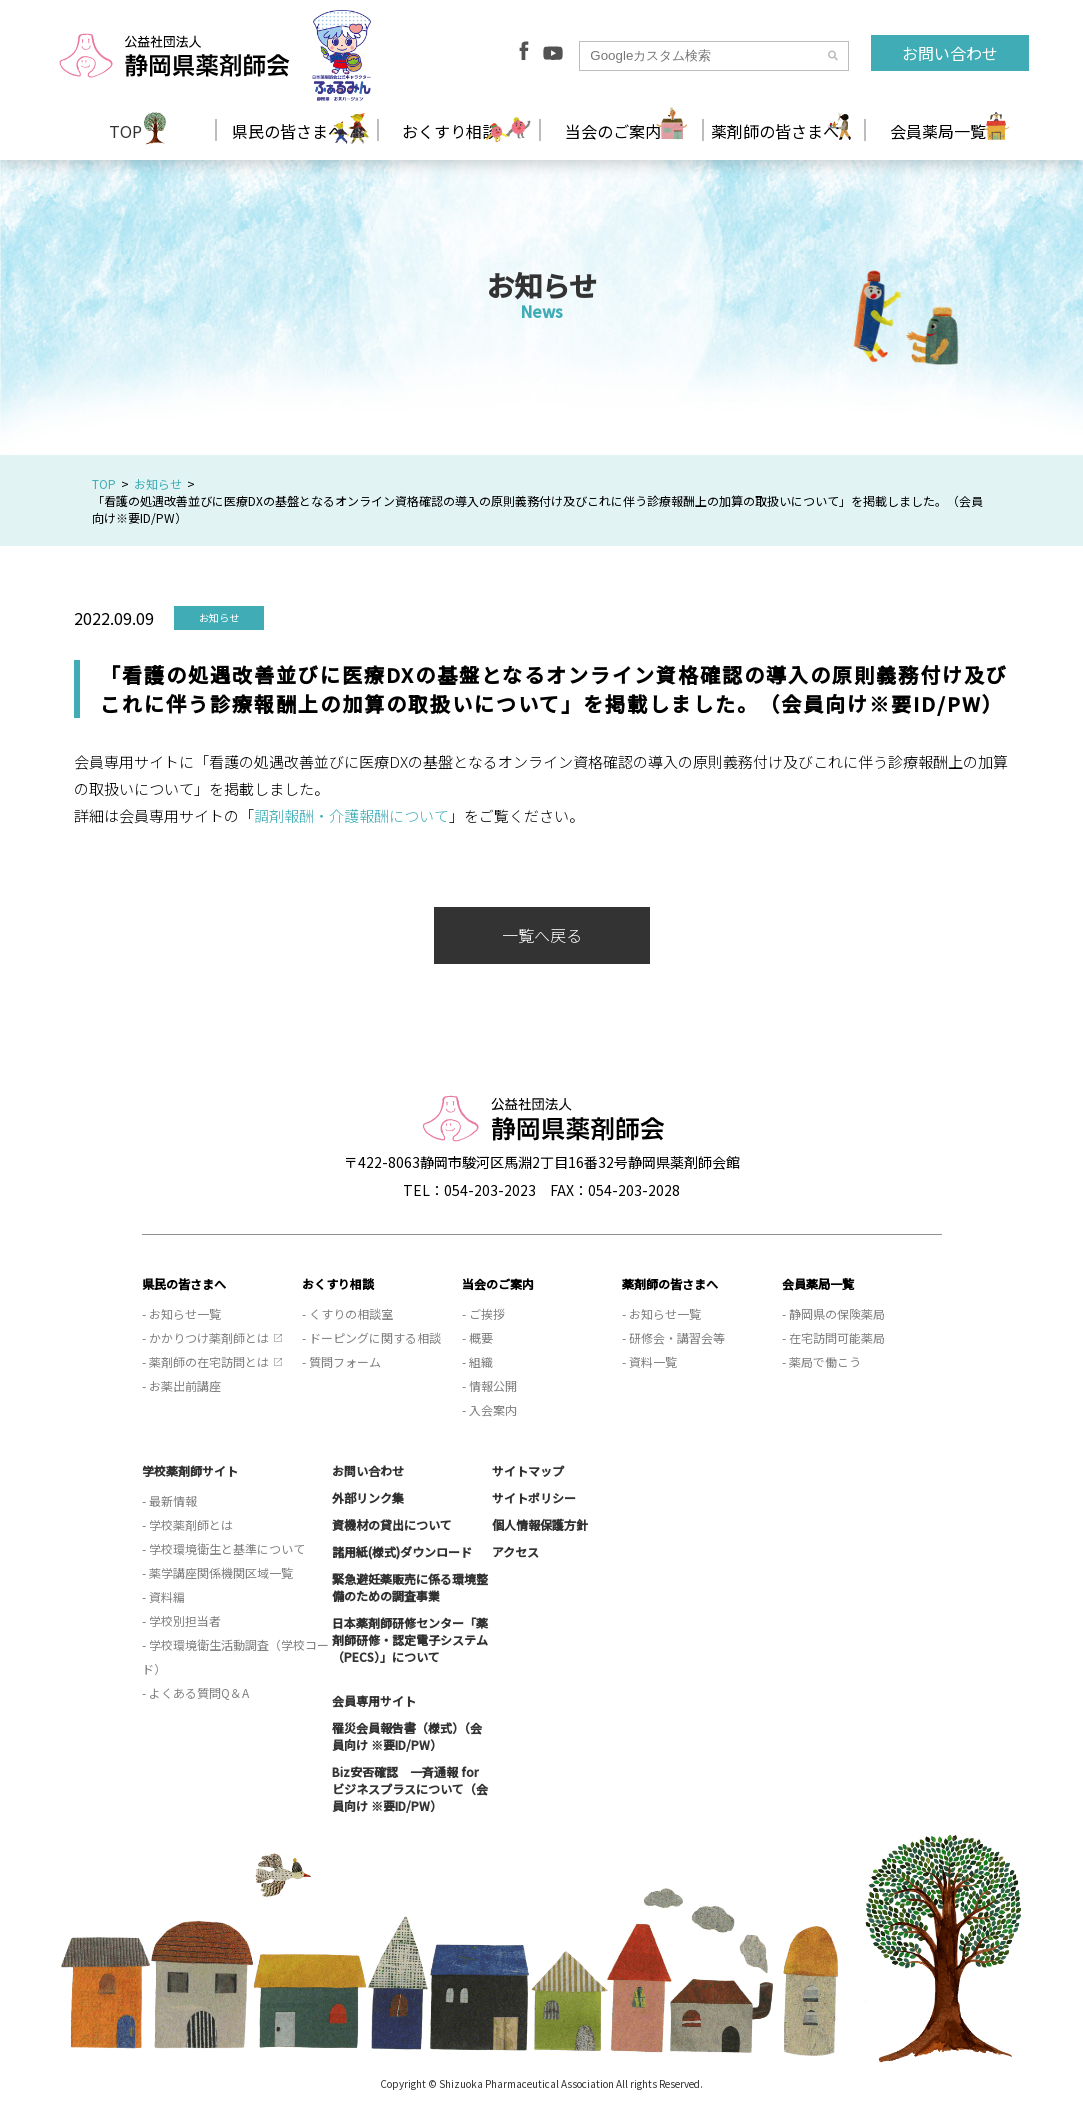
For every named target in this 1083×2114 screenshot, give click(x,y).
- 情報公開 (489, 1385)
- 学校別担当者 (181, 1620)
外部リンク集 (368, 1497)
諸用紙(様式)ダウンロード (402, 1551)
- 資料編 (163, 1596)
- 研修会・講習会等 (673, 1337)
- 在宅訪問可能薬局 (833, 1337)
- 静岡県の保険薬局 (833, 1313)
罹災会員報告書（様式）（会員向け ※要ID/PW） (407, 1736)
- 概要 (477, 1337)
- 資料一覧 (649, 1361)
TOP (125, 131)
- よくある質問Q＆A (195, 1692)
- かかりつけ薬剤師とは (205, 1337)
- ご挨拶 (483, 1313)
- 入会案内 (489, 1409)
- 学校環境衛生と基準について (223, 1548)
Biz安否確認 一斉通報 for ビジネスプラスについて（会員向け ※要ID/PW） (410, 1788)
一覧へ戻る (542, 935)
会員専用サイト (374, 1700)
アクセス (515, 1551)
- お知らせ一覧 (181, 1313)
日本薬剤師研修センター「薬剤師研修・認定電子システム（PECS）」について (410, 1639)
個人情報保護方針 (540, 1524)
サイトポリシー (534, 1497)
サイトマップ (528, 1470)
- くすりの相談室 (347, 1313)
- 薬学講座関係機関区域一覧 (217, 1572)
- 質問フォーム (341, 1361)
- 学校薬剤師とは (187, 1524)
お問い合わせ (950, 53)
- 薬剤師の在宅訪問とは (205, 1361)
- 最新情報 (169, 1500)
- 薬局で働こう (821, 1361)
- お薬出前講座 (181, 1385)
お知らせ (158, 483)
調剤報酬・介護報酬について (351, 815)
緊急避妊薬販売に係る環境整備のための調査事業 (410, 1587)
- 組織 (477, 1361)
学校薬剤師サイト (190, 1470)
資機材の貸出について (392, 1524)
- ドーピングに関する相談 (371, 1337)
